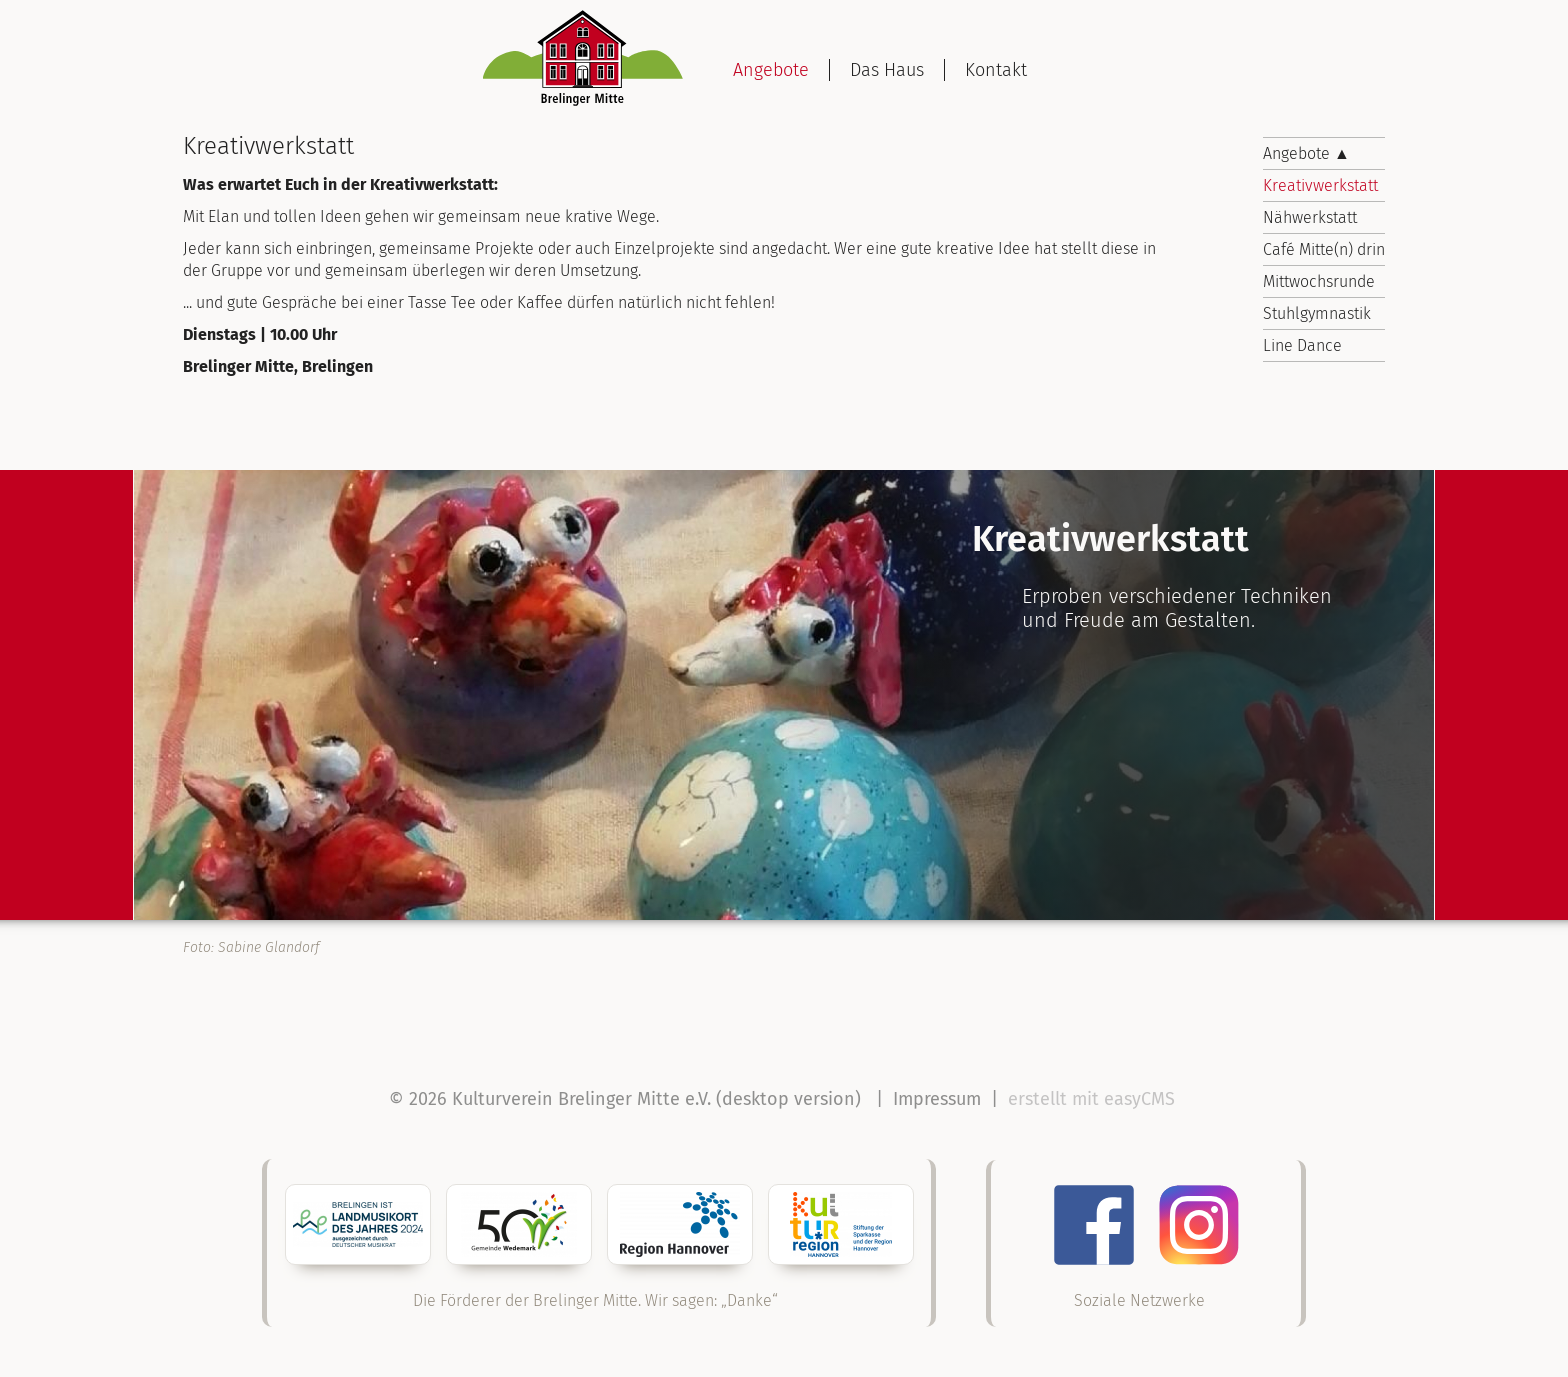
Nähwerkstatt (1310, 217)
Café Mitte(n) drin (1324, 249)
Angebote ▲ (1306, 153)
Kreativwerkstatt (1320, 185)
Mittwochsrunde (1319, 281)
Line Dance (1302, 345)
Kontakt (996, 70)
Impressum (937, 1099)
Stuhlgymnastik (1317, 313)
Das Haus (887, 70)
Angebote (771, 70)
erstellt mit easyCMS (1094, 1099)
